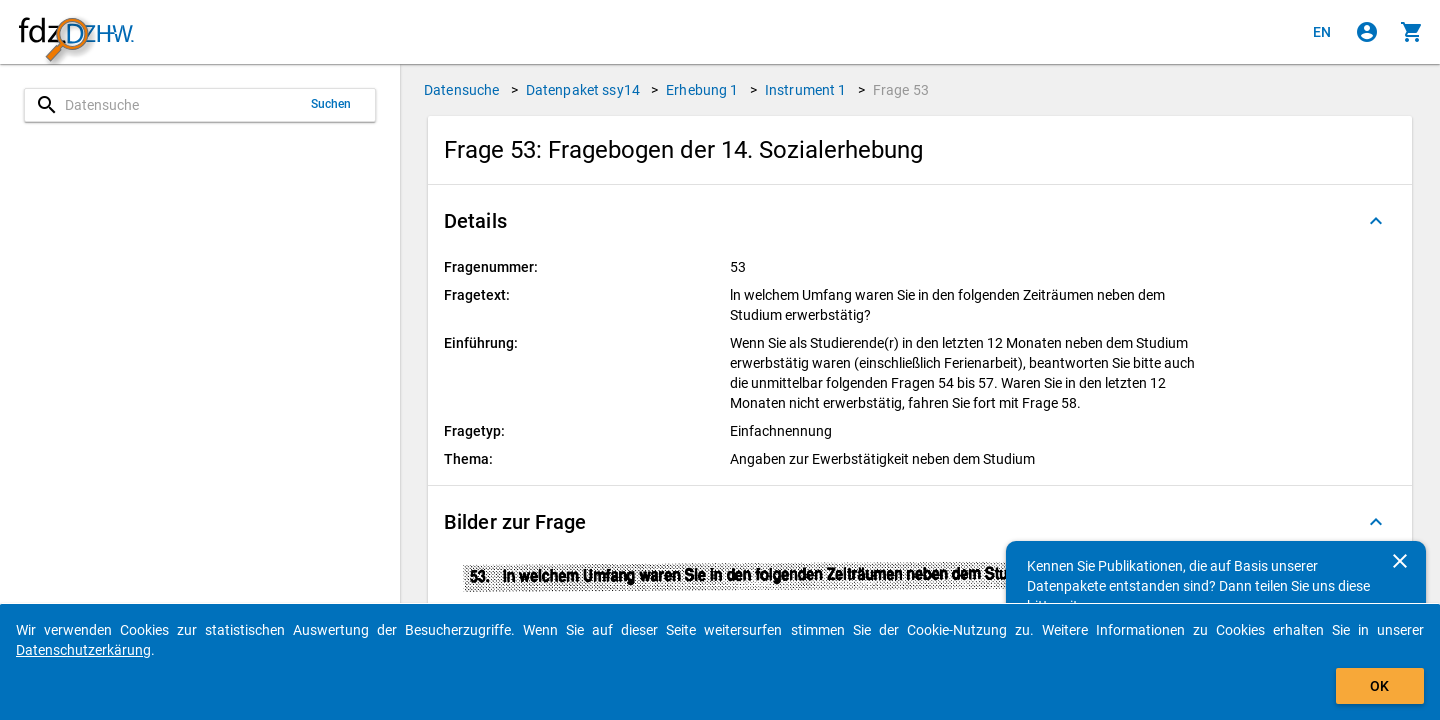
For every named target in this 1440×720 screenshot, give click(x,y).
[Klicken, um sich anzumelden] (1367, 32)
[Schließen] (1400, 561)
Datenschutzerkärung (83, 650)
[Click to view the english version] (1322, 32)
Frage (901, 90)
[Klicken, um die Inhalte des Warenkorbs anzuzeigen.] (1412, 32)
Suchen (331, 104)
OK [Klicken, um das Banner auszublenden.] (1379, 686)
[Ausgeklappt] (1376, 221)
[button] (920, 221)
